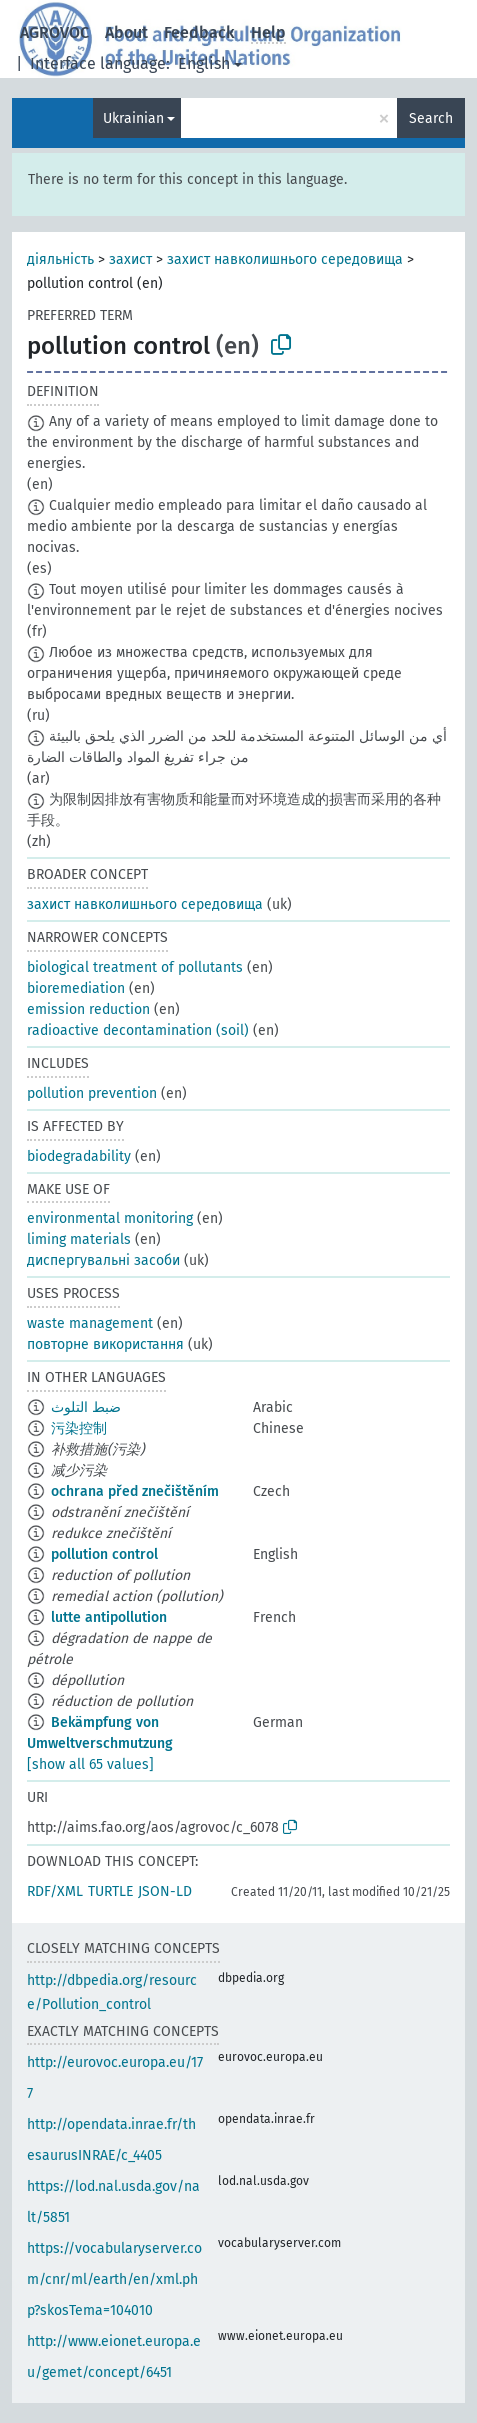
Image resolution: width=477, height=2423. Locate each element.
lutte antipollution (109, 1617)
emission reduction (88, 1009)
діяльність (60, 259)
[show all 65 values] (90, 1764)
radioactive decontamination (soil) (138, 1030)
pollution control (104, 1554)
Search (431, 118)
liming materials (79, 1239)
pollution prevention (92, 1093)
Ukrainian (133, 118)
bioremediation (76, 988)
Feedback (199, 32)
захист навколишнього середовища (285, 259)
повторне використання (105, 1344)
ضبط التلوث (86, 1407)
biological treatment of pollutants (135, 967)
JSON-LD (165, 1891)
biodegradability (79, 1156)
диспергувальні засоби (103, 1260)
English (204, 63)
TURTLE (110, 1891)
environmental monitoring (110, 1218)
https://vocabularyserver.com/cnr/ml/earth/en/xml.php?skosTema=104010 (114, 2279)
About (126, 32)
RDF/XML (55, 1891)
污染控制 (79, 1428)
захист (130, 259)
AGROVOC (54, 32)
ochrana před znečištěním (135, 1491)
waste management (90, 1323)
